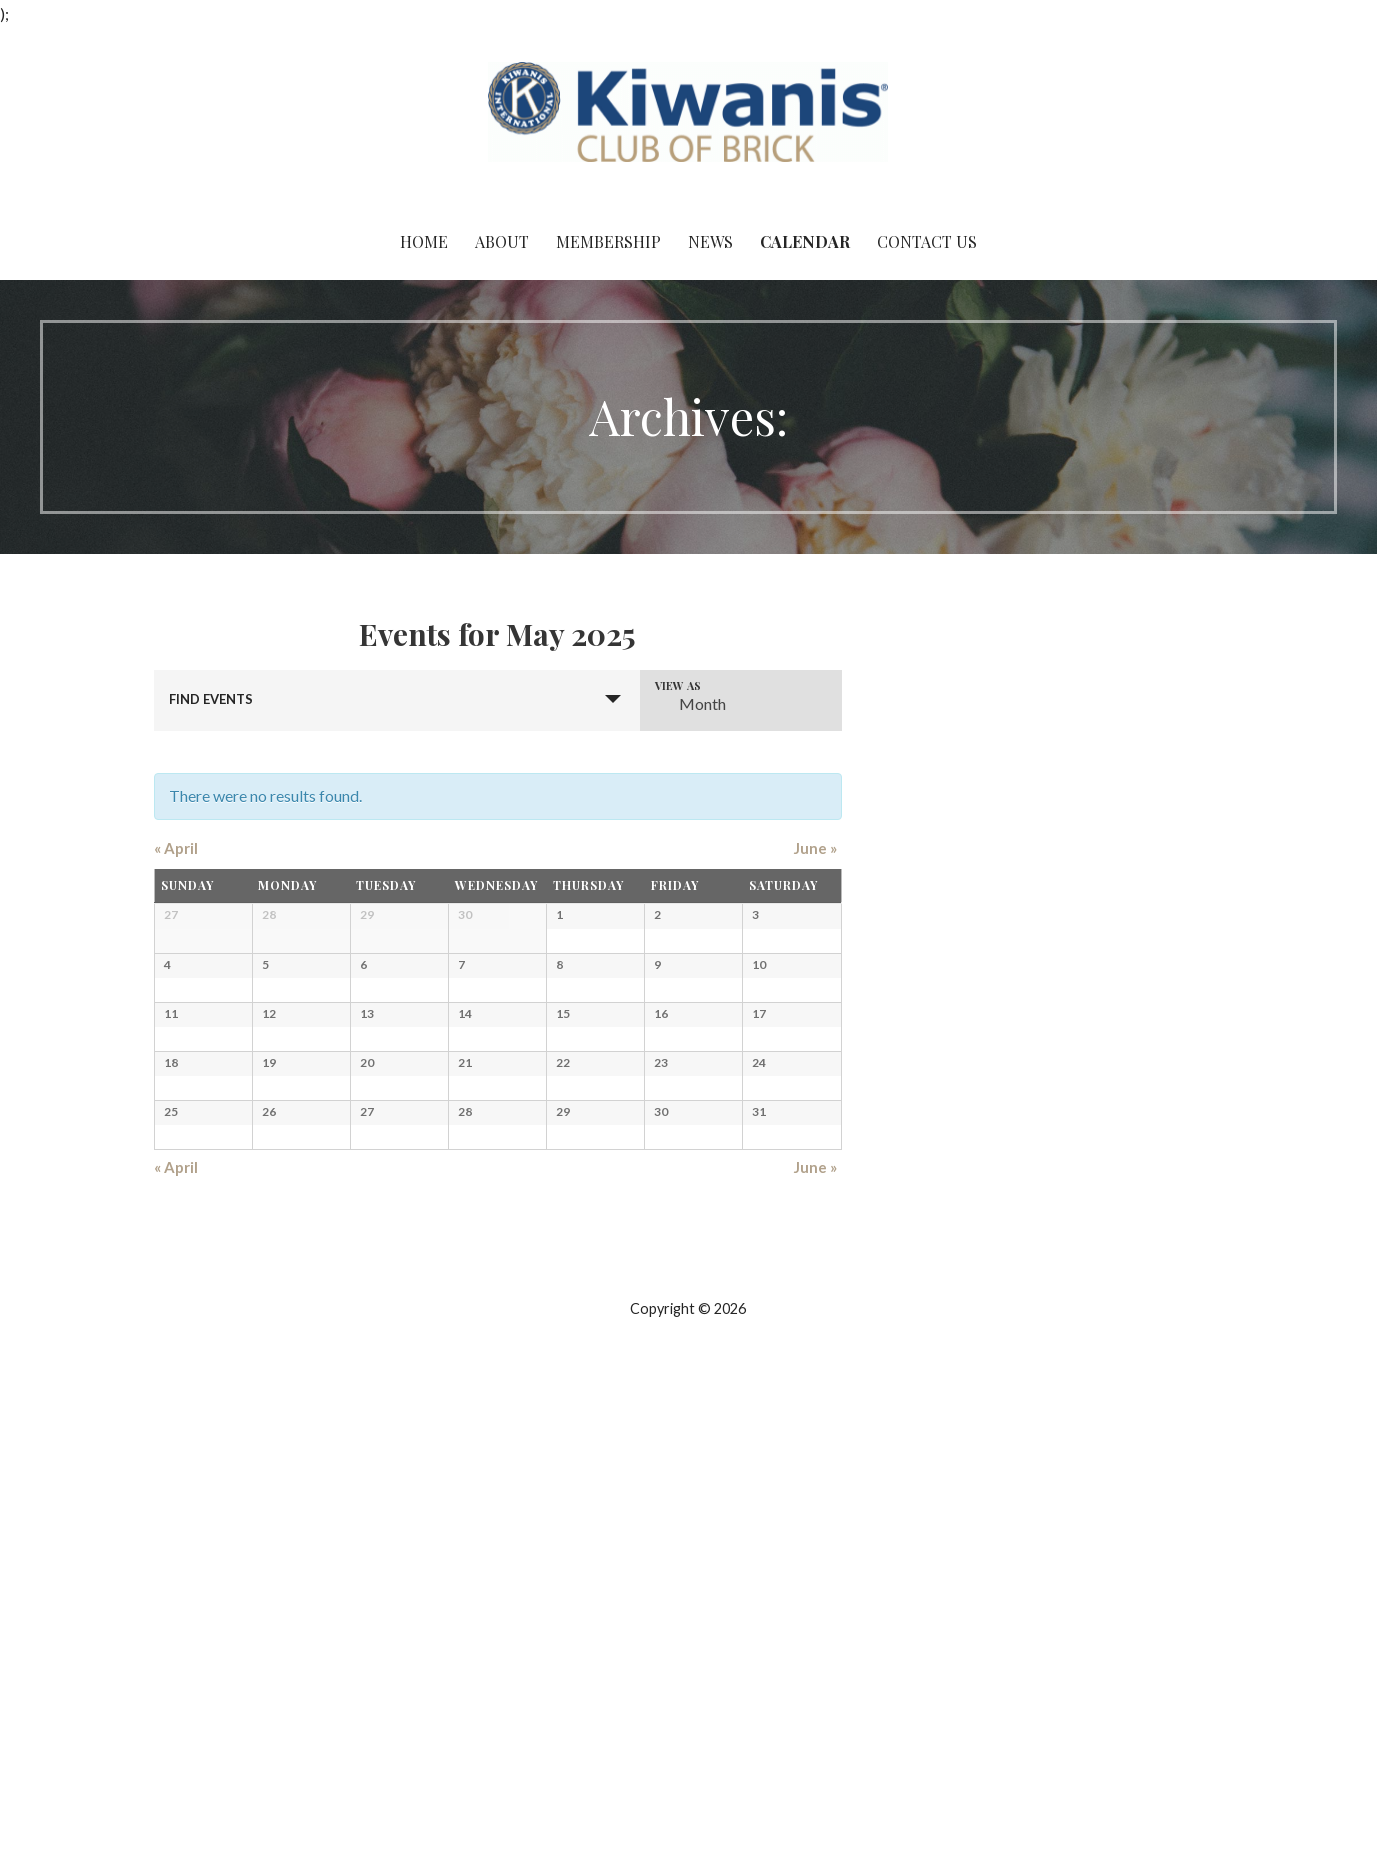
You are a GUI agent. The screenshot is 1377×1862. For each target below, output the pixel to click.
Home (424, 241)
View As (678, 685)
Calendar (805, 241)
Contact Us (927, 241)
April (176, 848)
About (502, 241)
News (710, 241)
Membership (608, 241)
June (815, 848)
